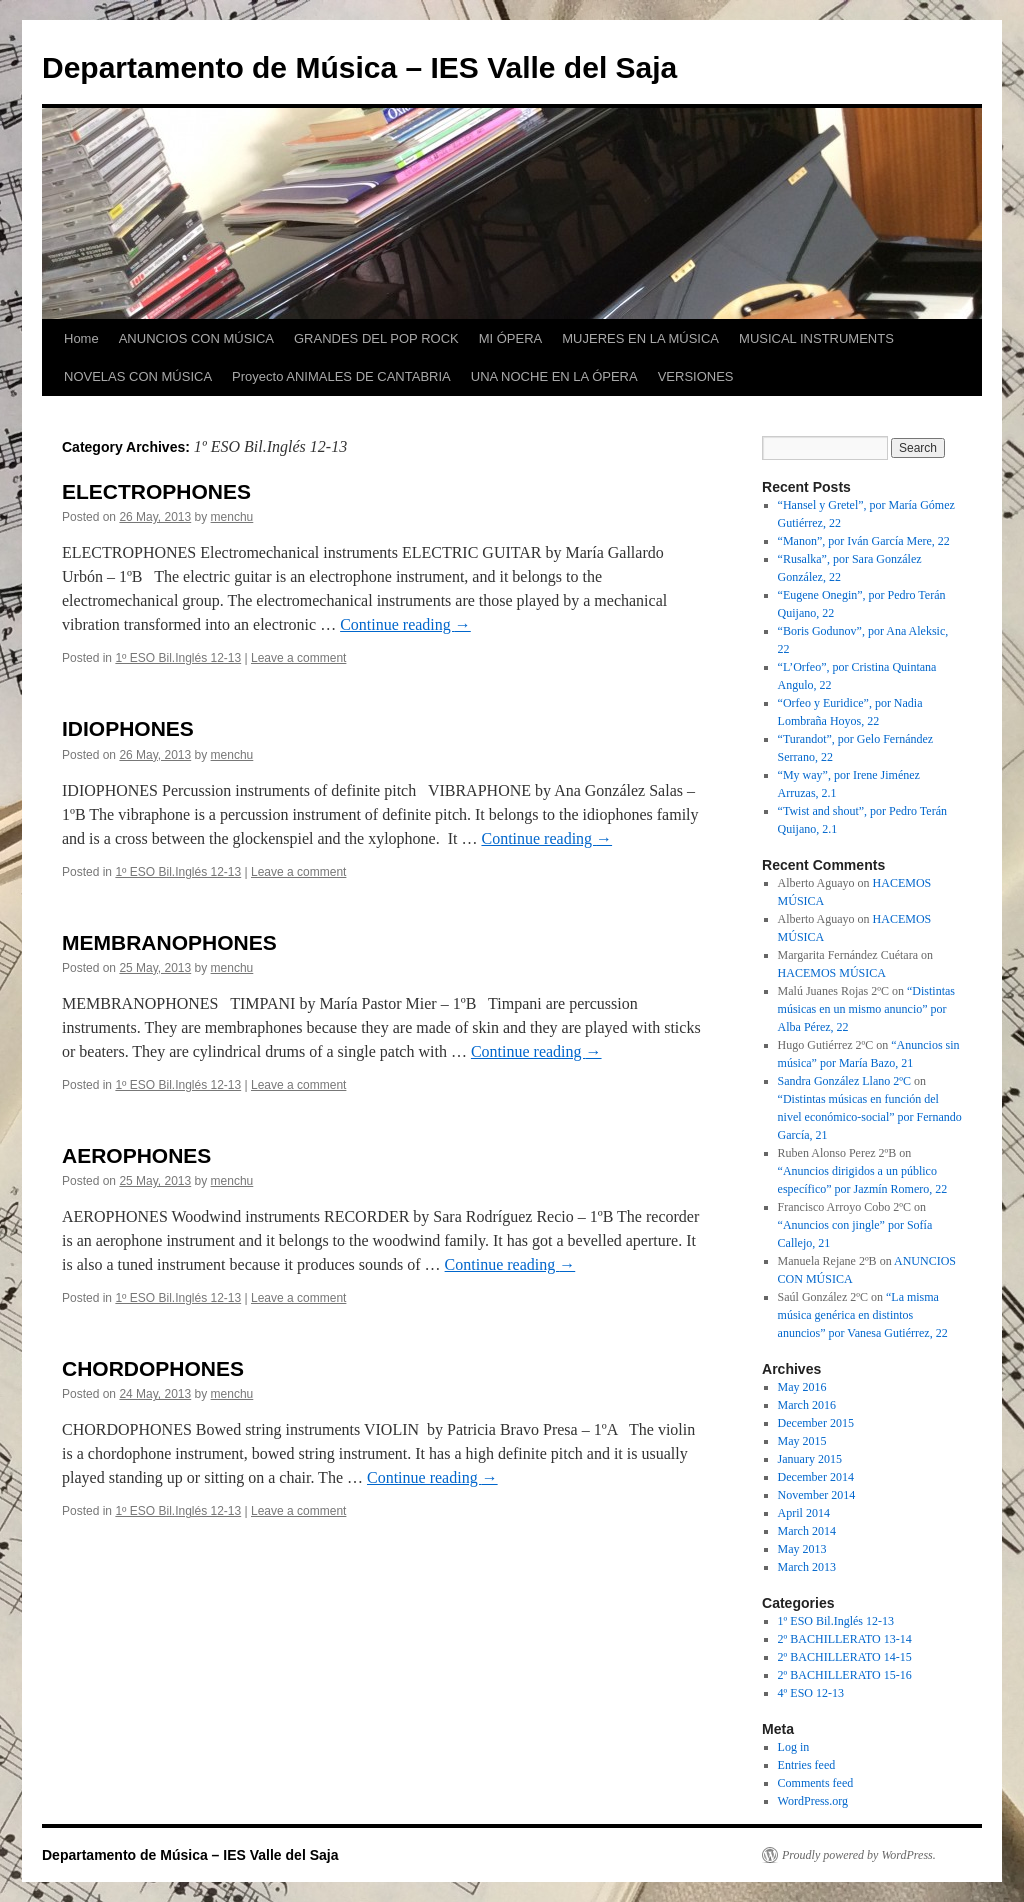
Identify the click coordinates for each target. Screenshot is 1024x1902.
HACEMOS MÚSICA (832, 973)
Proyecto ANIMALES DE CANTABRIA (341, 376)
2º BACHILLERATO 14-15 (845, 1657)
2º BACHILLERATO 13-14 (845, 1639)
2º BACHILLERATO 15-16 (845, 1675)
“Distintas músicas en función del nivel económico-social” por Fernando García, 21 (870, 1117)
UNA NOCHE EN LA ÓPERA (554, 376)
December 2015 (816, 1423)
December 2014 (816, 1477)
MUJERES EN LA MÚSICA (640, 338)
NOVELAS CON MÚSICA (138, 376)
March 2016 (807, 1405)
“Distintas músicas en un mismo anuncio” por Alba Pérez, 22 (866, 1009)
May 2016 (802, 1387)
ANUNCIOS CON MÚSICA (196, 338)
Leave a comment (298, 658)
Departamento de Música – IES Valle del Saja (359, 67)
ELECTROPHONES (156, 491)
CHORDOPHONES (153, 1368)
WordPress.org (813, 1801)
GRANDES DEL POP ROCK (376, 338)
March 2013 (807, 1567)
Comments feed (816, 1783)
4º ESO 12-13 (811, 1693)
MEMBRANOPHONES (169, 942)
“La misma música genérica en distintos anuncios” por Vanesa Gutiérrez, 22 (863, 1315)
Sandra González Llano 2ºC (844, 1081)
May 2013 (802, 1549)
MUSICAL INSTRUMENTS (816, 338)
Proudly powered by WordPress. (859, 1855)
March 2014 (807, 1531)
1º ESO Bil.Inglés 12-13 (178, 658)
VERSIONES (696, 376)
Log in (794, 1747)
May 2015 (802, 1441)
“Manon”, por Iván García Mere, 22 (864, 541)
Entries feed (807, 1765)
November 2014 (817, 1495)
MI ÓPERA (511, 338)
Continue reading (405, 624)
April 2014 (804, 1513)
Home (81, 338)
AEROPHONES (136, 1155)
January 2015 (810, 1459)
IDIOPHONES (128, 728)
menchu (232, 517)
